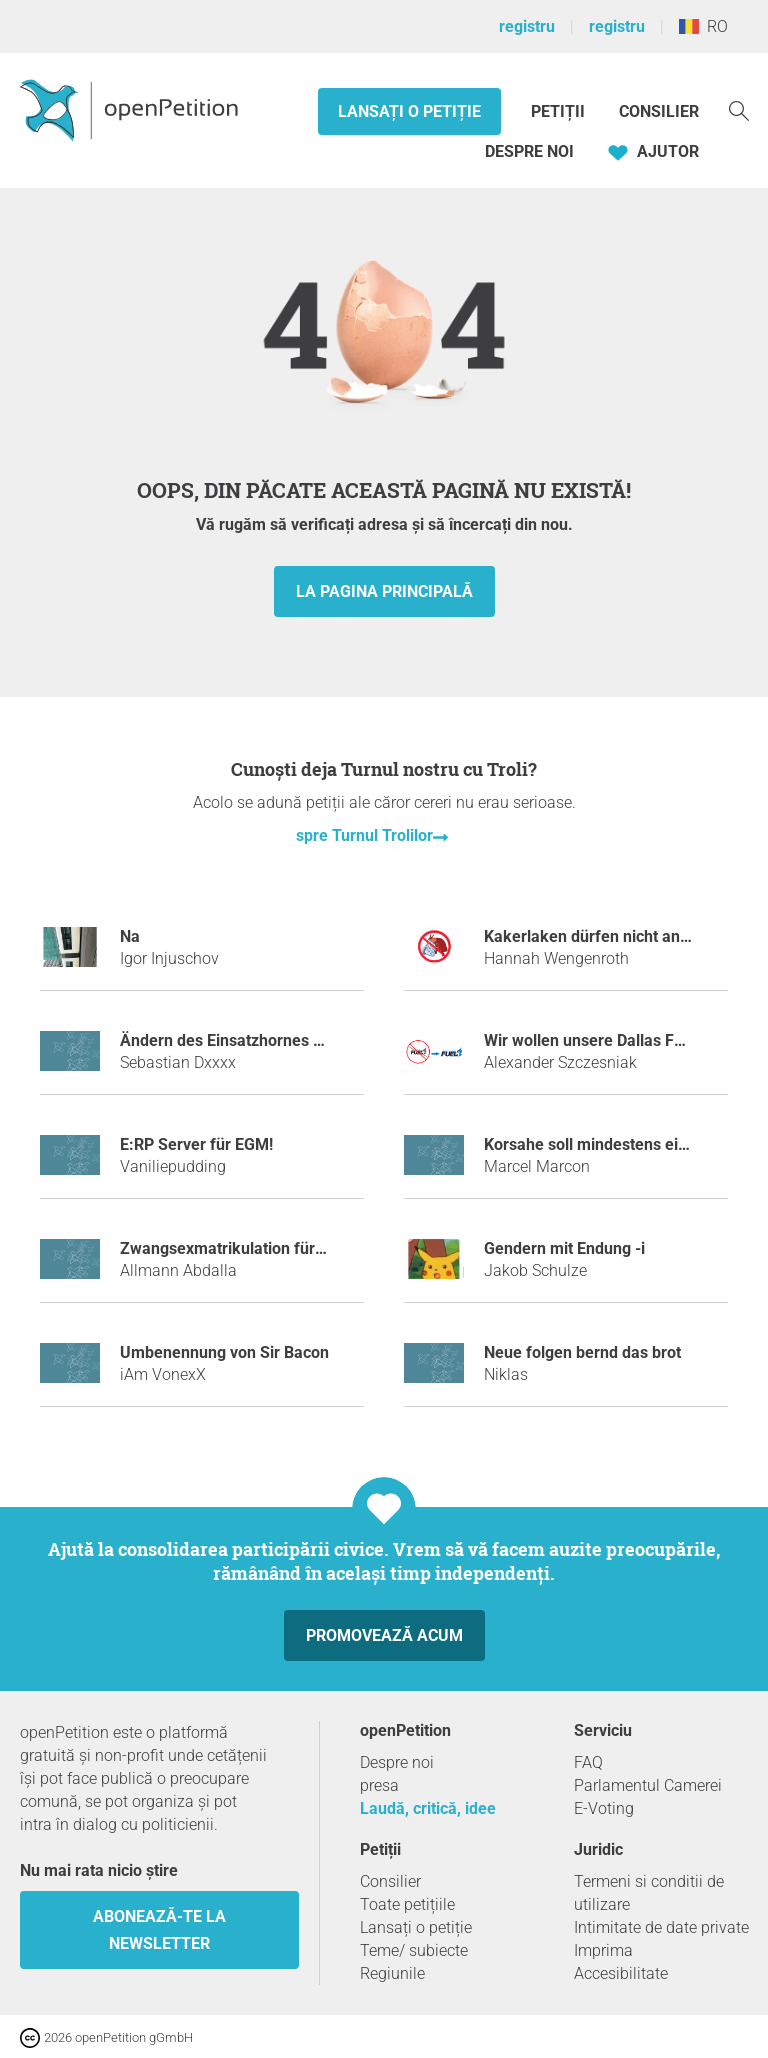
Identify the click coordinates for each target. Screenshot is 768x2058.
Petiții (560, 111)
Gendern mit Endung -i (564, 1248)
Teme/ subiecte (414, 1950)
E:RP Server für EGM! (196, 1144)
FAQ (588, 1762)
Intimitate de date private (661, 1927)
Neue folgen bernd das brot (582, 1352)
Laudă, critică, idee (428, 1808)
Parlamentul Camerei (648, 1785)
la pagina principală (384, 591)
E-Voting (604, 1808)
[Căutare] (739, 109)
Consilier (659, 111)
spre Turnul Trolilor (364, 835)
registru (527, 26)
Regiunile (392, 1973)
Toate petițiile (407, 1904)
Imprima (603, 1950)
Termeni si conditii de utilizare (649, 1893)
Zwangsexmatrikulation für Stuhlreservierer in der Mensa (327, 1248)
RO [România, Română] (703, 26)
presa (379, 1785)
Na (130, 936)
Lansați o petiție (409, 111)
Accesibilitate (621, 1973)
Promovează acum (384, 1635)
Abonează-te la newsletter (159, 1930)
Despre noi (529, 151)
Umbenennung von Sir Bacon (224, 1352)
